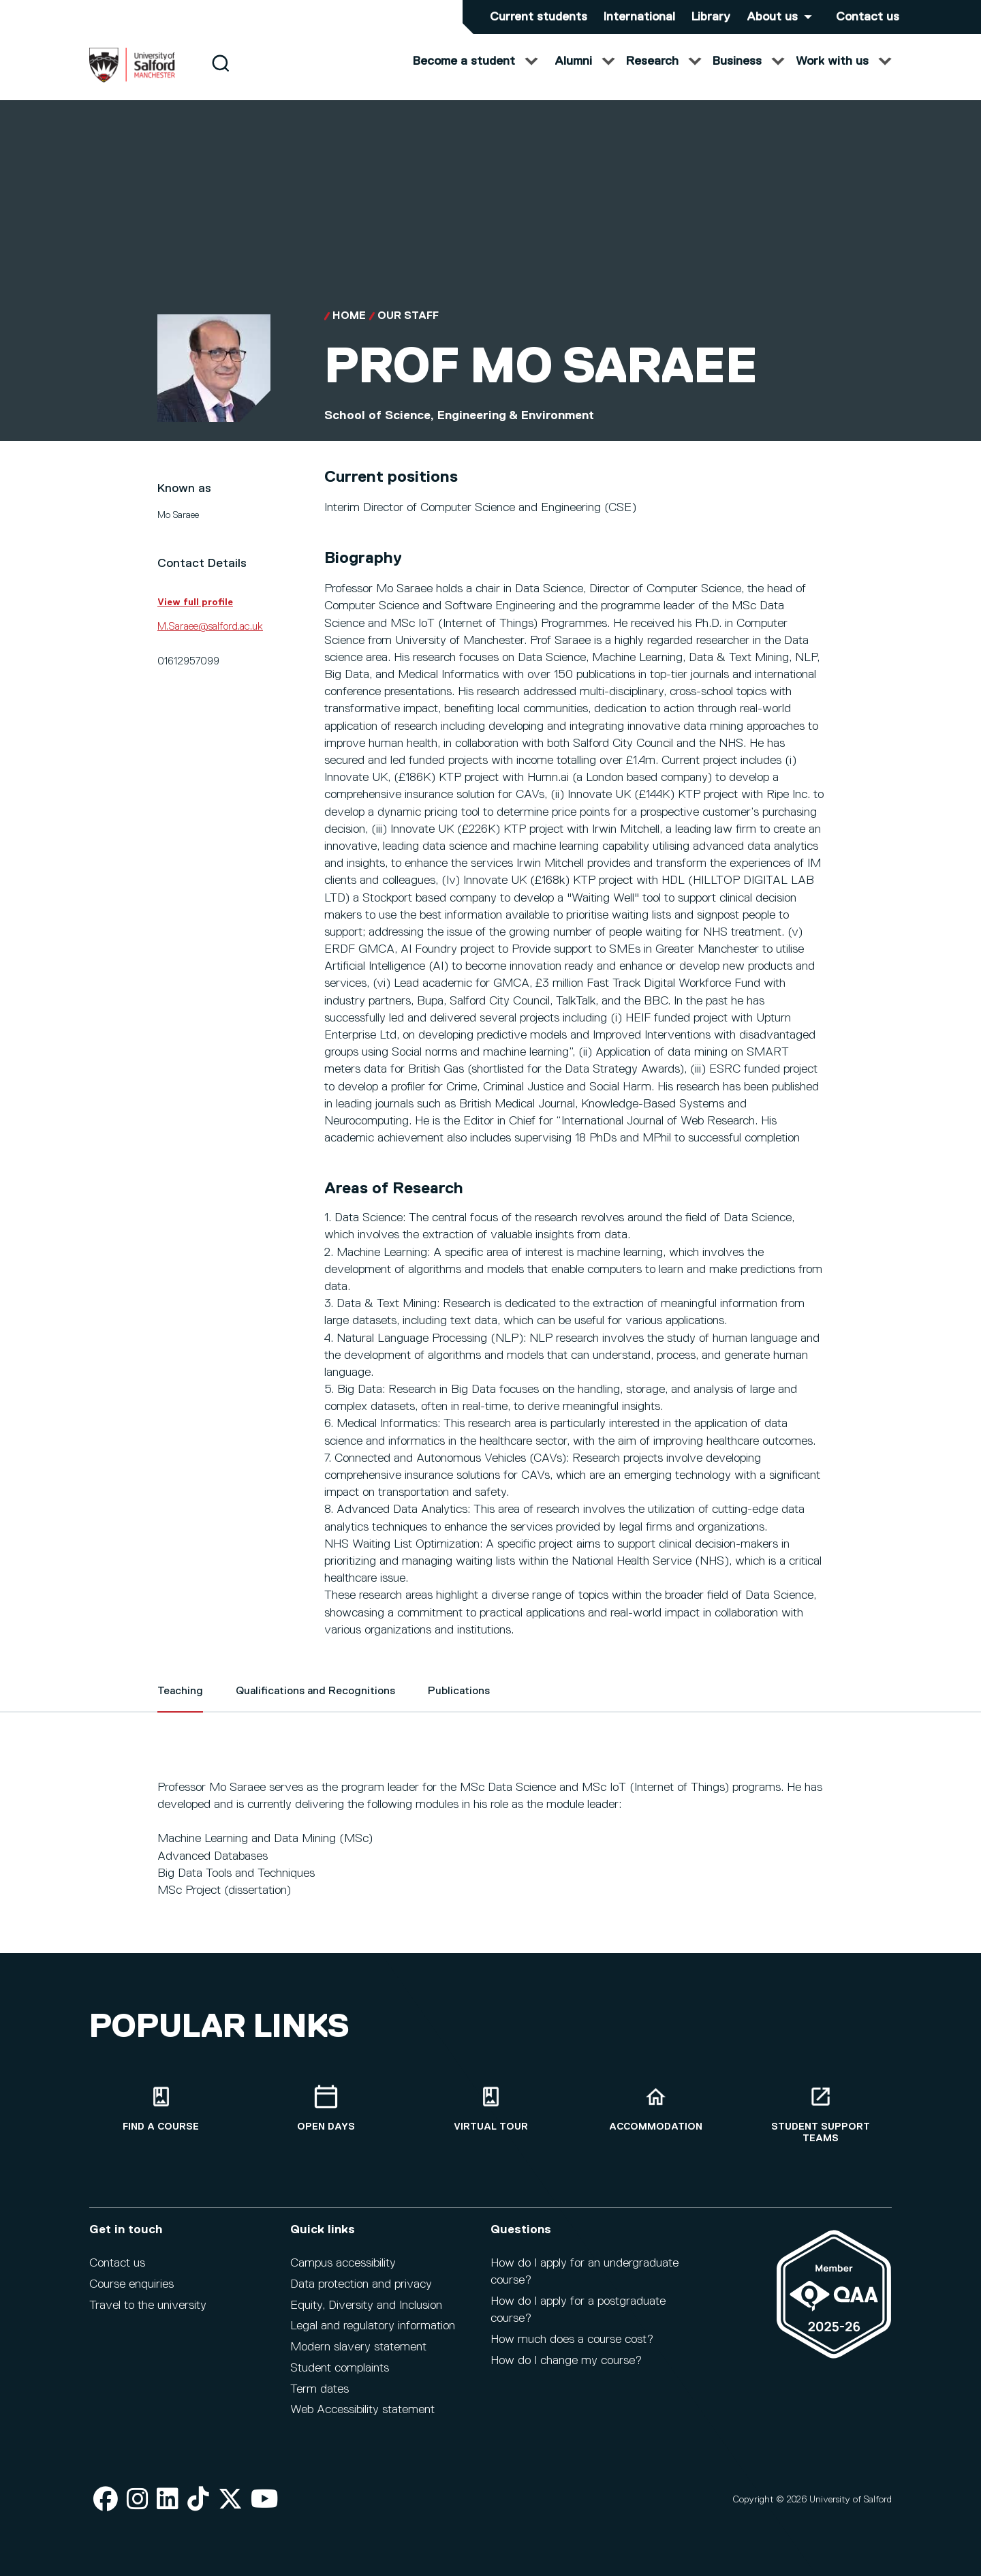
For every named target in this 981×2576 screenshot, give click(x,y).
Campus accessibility (343, 2263)
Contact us (867, 17)
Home (349, 329)
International (639, 17)
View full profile (195, 616)
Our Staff (408, 329)
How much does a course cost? (571, 2339)
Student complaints (339, 2368)
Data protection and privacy (361, 2284)
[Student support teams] (820, 2114)
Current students (538, 17)
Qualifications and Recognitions (315, 1705)
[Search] (220, 76)
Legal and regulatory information (372, 2326)
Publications (459, 1705)
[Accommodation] (655, 2109)
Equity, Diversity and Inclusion (366, 2305)
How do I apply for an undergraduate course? (584, 2271)
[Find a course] (160, 2109)
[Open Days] (325, 2109)
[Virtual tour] (490, 2109)
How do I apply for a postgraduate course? (578, 2310)
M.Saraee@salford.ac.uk (210, 640)
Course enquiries (131, 2284)
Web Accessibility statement (362, 2410)
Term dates (319, 2389)
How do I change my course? (566, 2361)
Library (710, 17)
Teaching (180, 1705)
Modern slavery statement (358, 2347)
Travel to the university (147, 2305)
